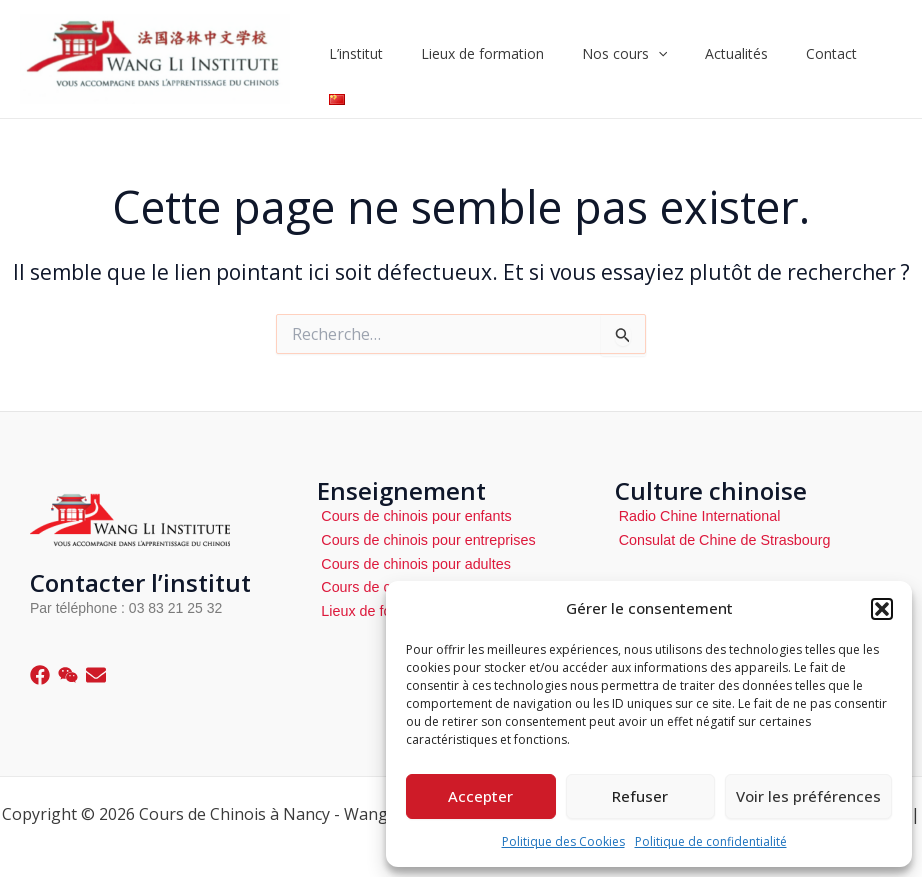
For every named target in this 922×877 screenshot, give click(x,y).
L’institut (383, 58)
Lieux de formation (499, 58)
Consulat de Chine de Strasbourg (720, 539)
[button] (882, 609)
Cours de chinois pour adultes (411, 563)
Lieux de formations (380, 609)
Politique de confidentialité (711, 841)
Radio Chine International (696, 516)
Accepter (480, 796)
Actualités (733, 58)
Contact (818, 58)
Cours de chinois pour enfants (412, 516)
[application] (665, 59)
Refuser (640, 796)
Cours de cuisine (371, 586)
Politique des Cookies (563, 841)
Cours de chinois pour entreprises (423, 539)
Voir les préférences (808, 796)
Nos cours (631, 59)
